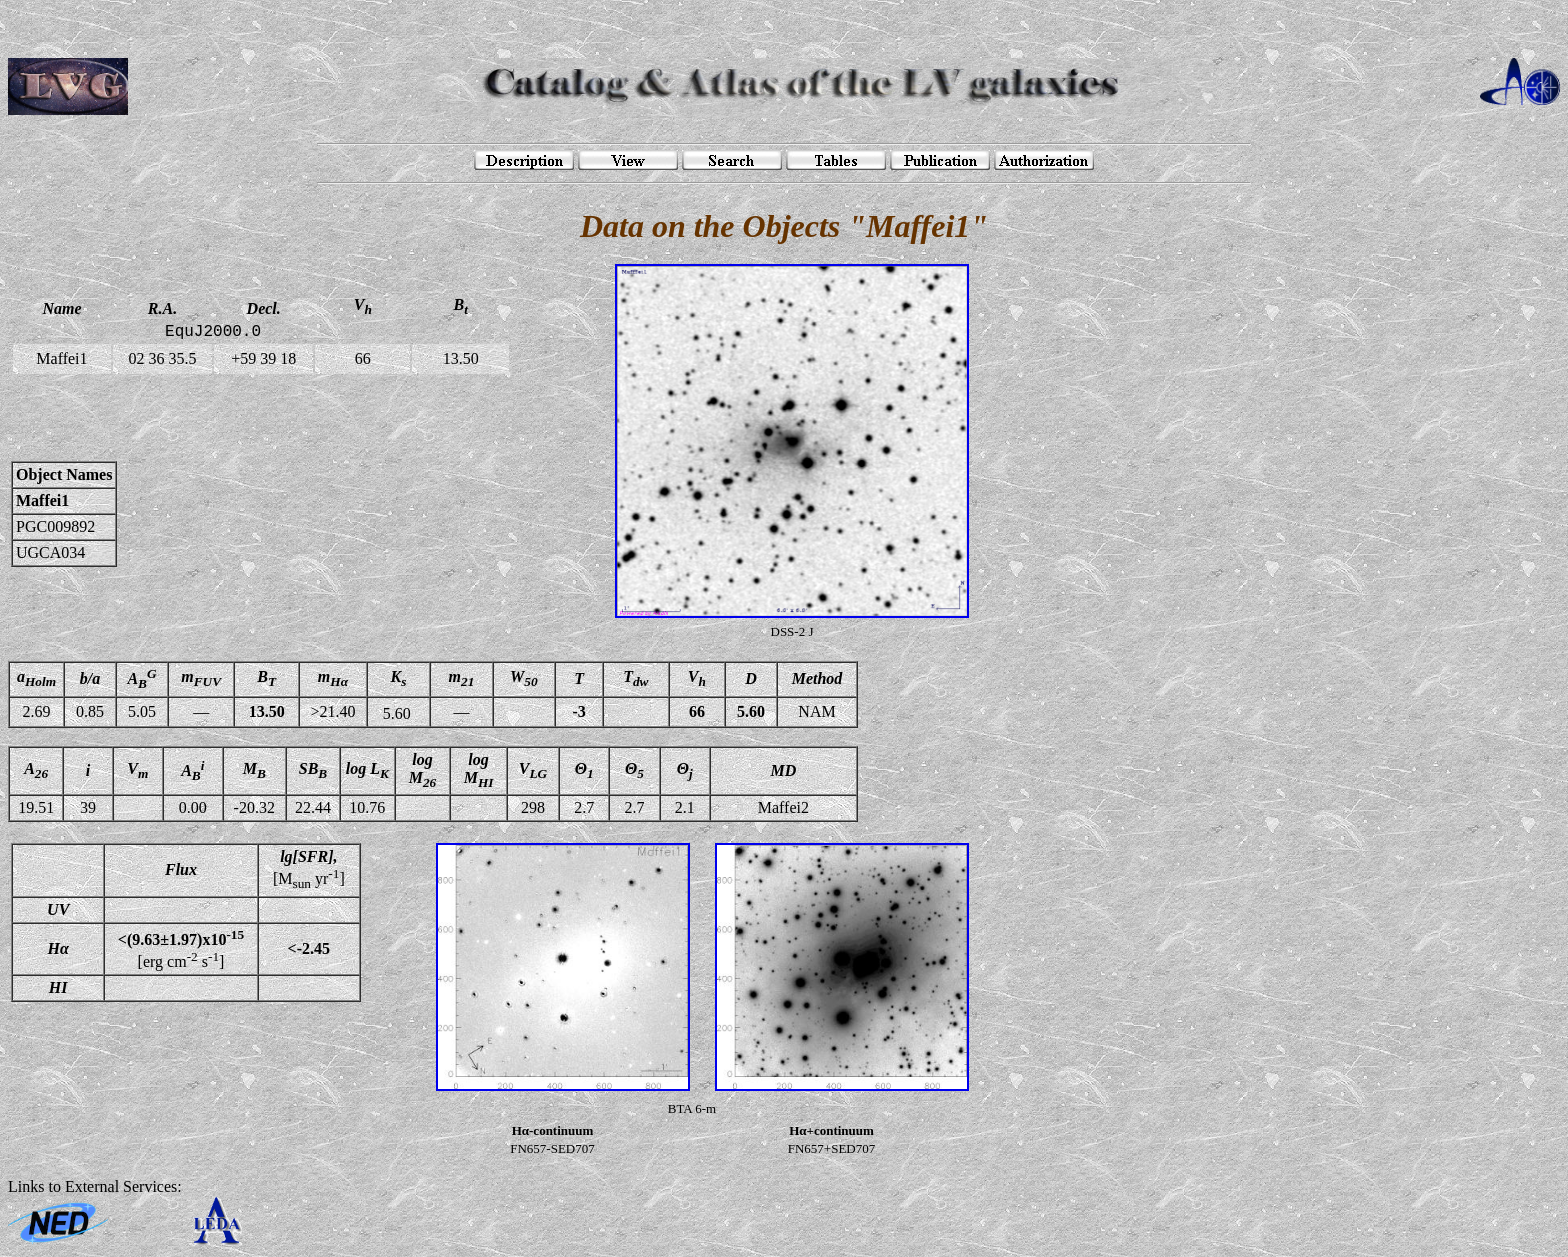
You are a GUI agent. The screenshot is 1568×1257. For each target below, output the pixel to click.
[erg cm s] (181, 949)
